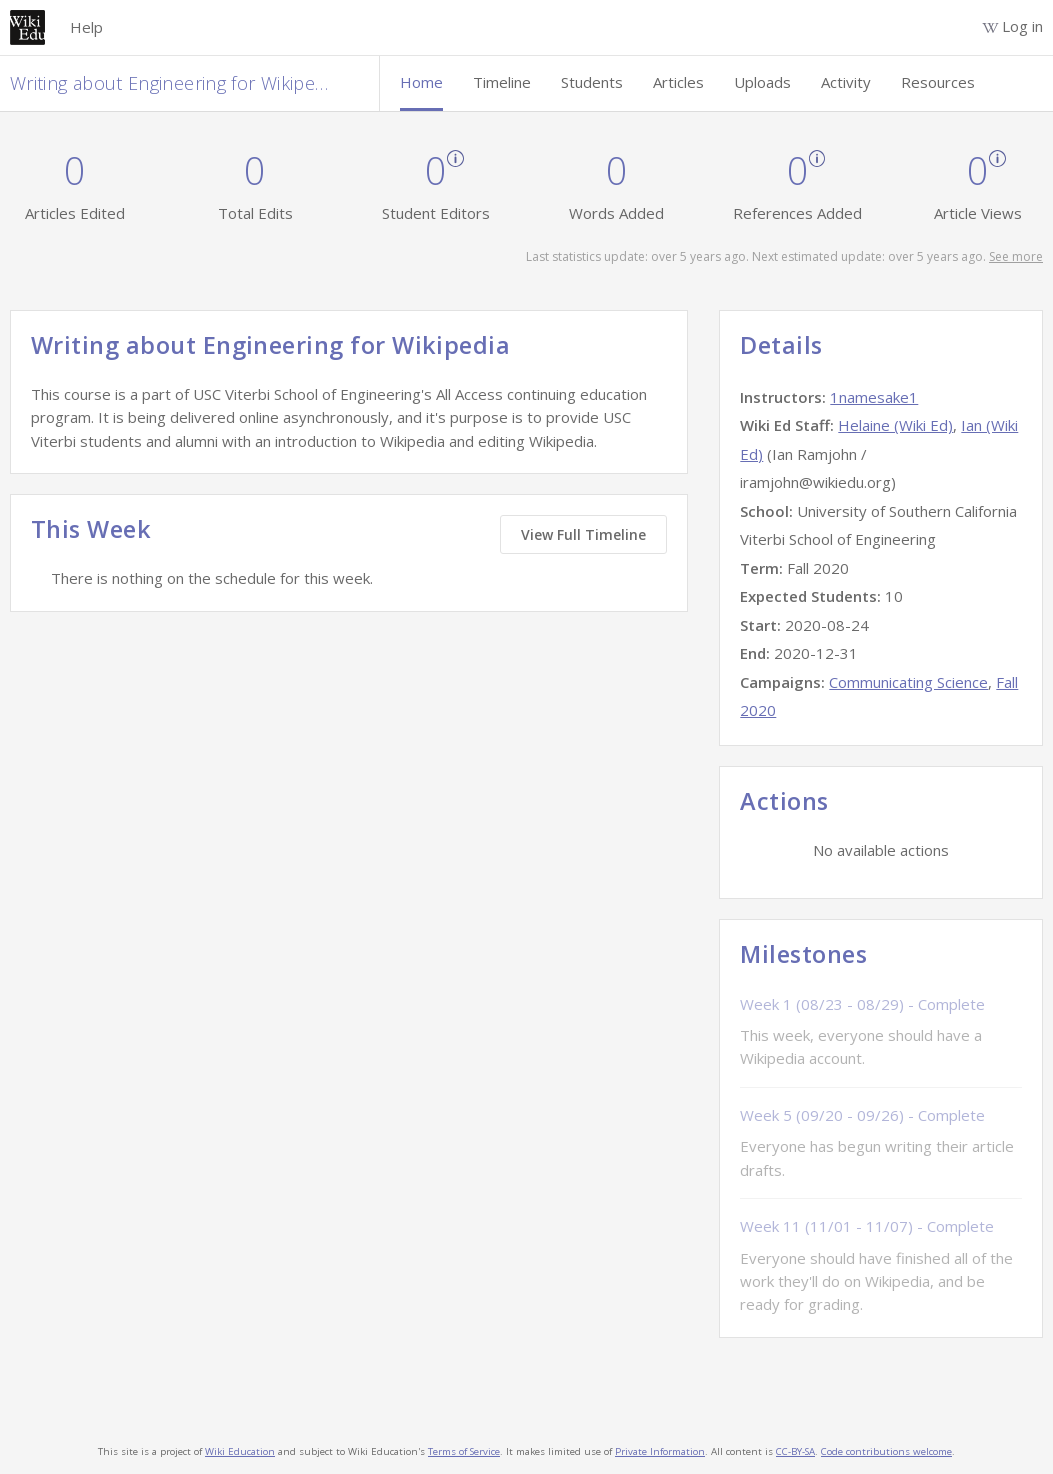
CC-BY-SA (795, 1451)
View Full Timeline (583, 534)
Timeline (502, 82)
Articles (678, 82)
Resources (938, 82)
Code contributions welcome (886, 1451)
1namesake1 (874, 397)
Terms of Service (464, 1451)
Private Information (660, 1451)
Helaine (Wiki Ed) (895, 425)
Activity (846, 82)
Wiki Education (240, 1451)
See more (1016, 256)
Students (592, 82)
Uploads (762, 82)
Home (421, 82)
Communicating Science (908, 682)
